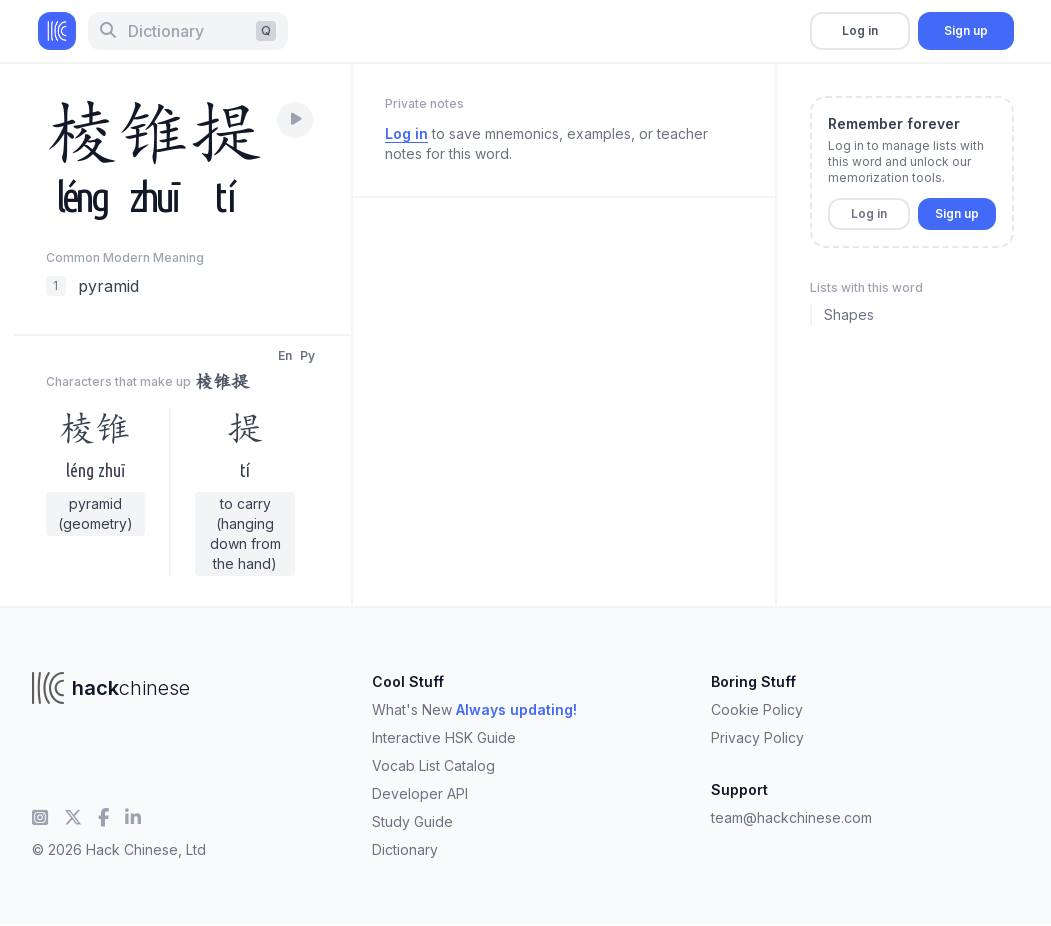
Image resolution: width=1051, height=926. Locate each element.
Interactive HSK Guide (444, 737)
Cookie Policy (757, 709)
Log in (860, 30)
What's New (474, 709)
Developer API (420, 793)
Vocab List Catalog (433, 765)
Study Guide (412, 821)
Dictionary (405, 849)
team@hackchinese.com (791, 817)
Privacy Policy (757, 737)
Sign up (966, 30)
